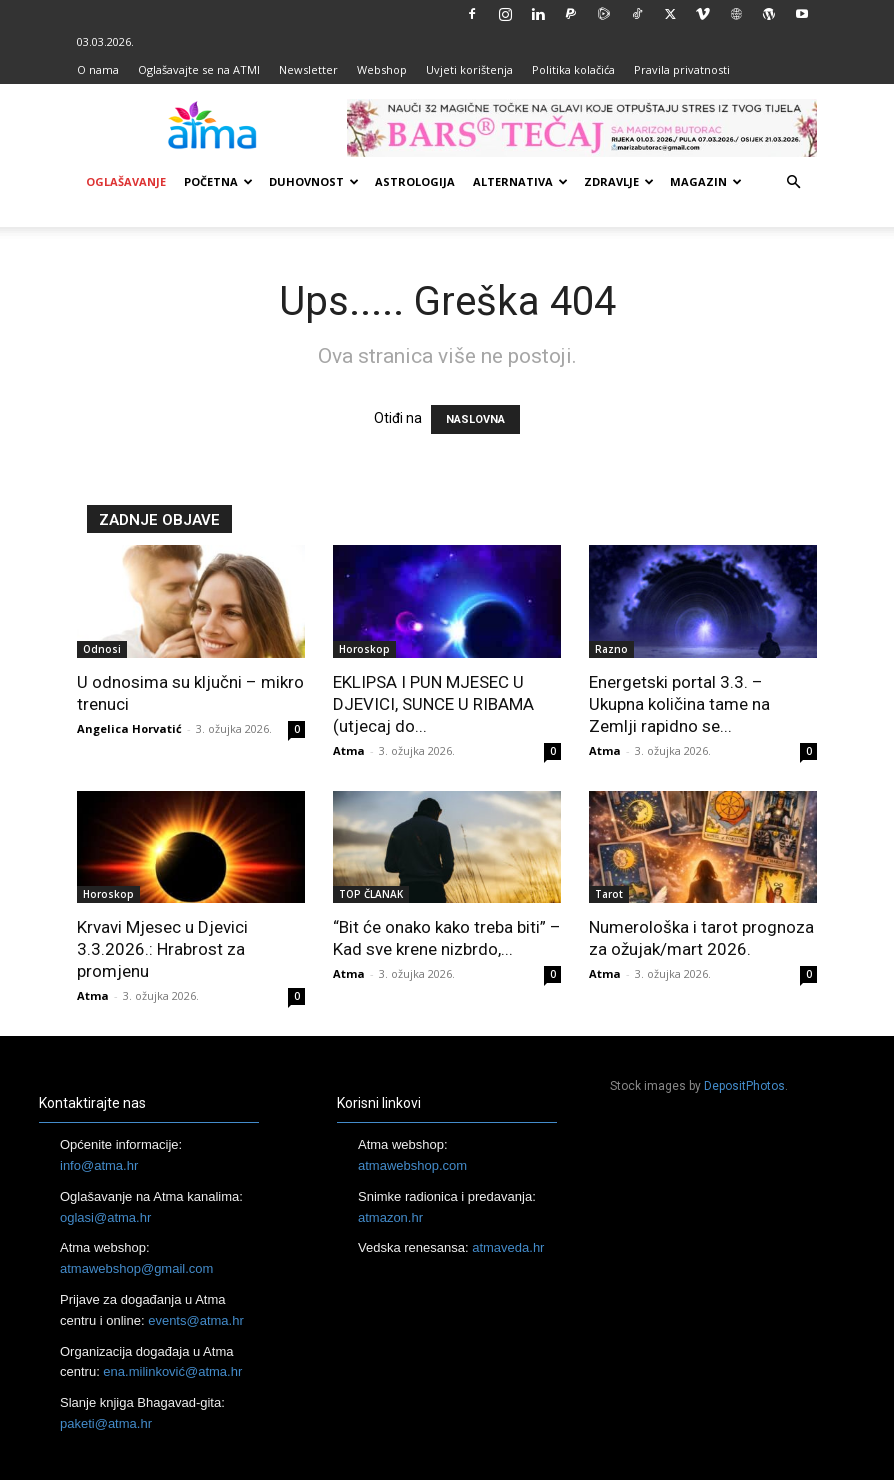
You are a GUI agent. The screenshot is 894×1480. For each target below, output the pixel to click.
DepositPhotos (744, 1086)
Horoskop (364, 649)
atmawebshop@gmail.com (136, 1268)
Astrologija (415, 181)
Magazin (706, 181)
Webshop (382, 69)
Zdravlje (619, 181)
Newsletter (308, 69)
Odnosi (102, 649)
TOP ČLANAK (371, 894)
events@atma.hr (196, 1320)
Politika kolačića (573, 69)
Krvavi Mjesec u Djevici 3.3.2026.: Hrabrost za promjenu (162, 949)
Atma (349, 750)
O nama (98, 69)
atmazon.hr (390, 1217)
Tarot (609, 894)
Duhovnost (314, 181)
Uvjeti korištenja (469, 69)
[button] (793, 182)
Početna (218, 181)
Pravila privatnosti (682, 69)
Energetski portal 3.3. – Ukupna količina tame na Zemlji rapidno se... (679, 704)
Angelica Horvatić (129, 728)
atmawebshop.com (412, 1165)
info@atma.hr (99, 1165)
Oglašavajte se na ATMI (199, 69)
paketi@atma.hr (106, 1423)
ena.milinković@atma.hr (172, 1371)
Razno (611, 649)
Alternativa (520, 181)
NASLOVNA (475, 419)
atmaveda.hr (508, 1247)
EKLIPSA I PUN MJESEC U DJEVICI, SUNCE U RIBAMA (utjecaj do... (433, 704)
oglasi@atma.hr (105, 1217)
